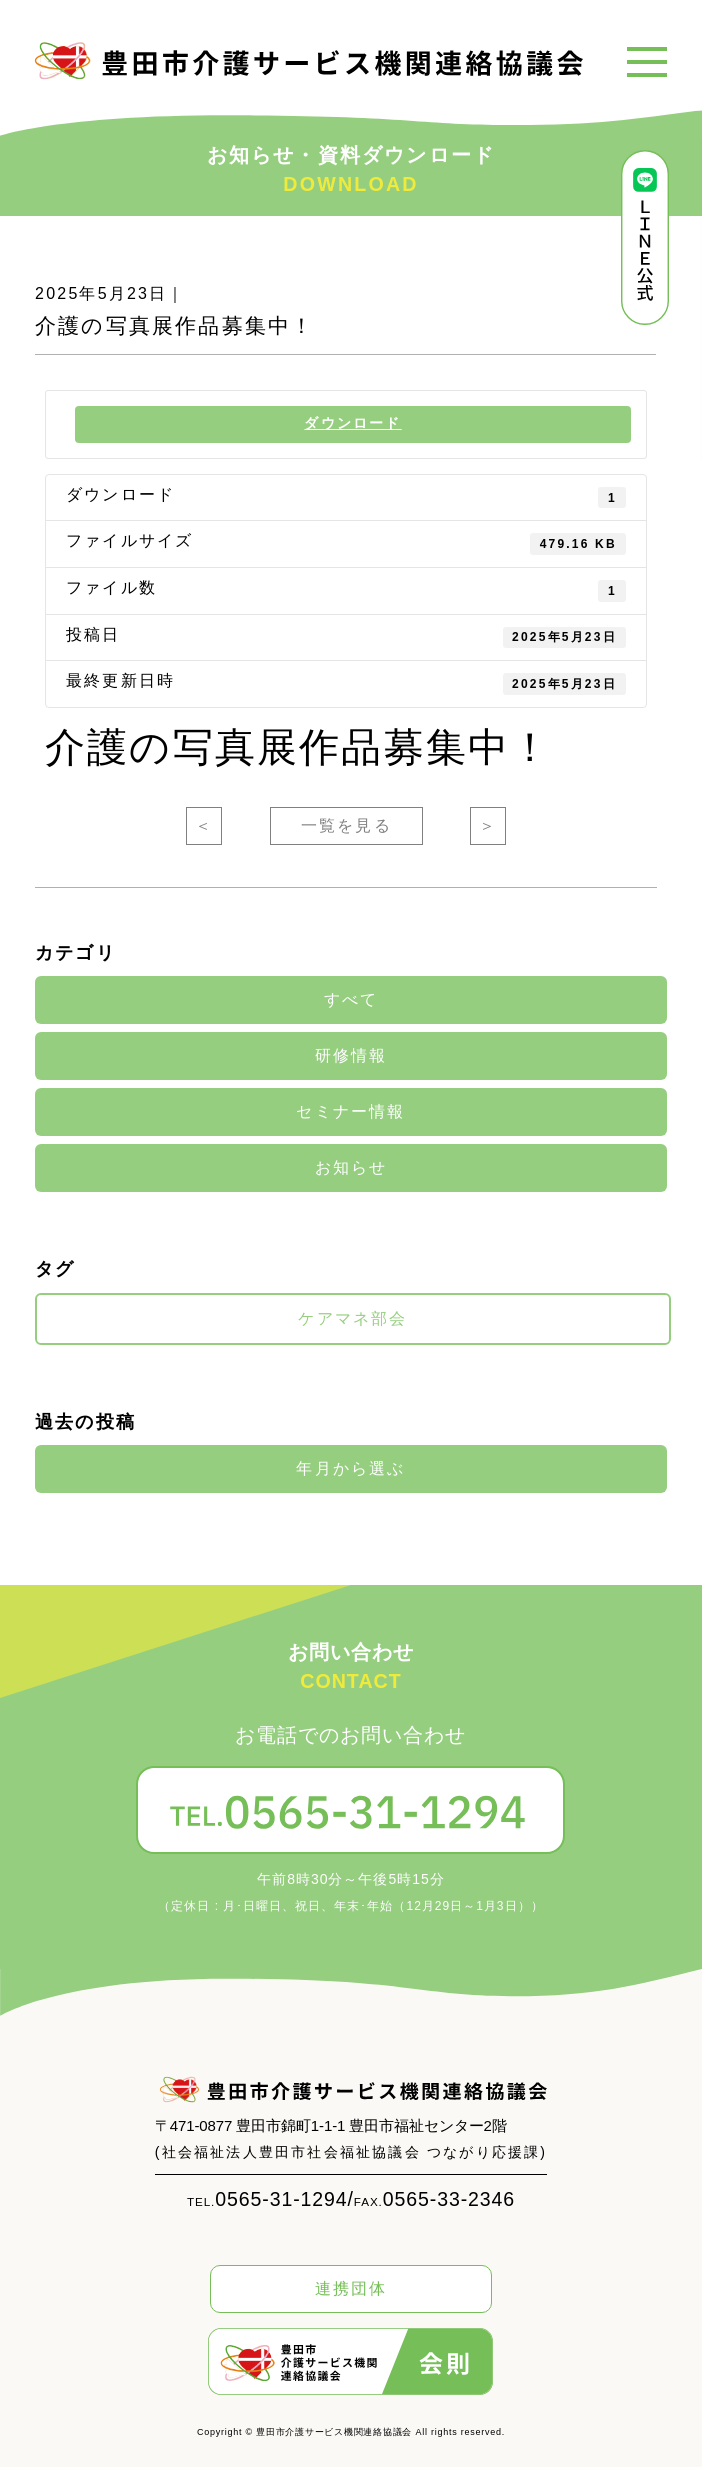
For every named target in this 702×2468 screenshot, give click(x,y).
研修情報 (351, 1057)
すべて (351, 1001)
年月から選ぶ (350, 1469)
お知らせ (351, 1169)
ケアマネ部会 (352, 1320)
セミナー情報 (350, 1113)
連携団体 (351, 2289)
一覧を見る (346, 826)
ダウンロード (353, 424)
